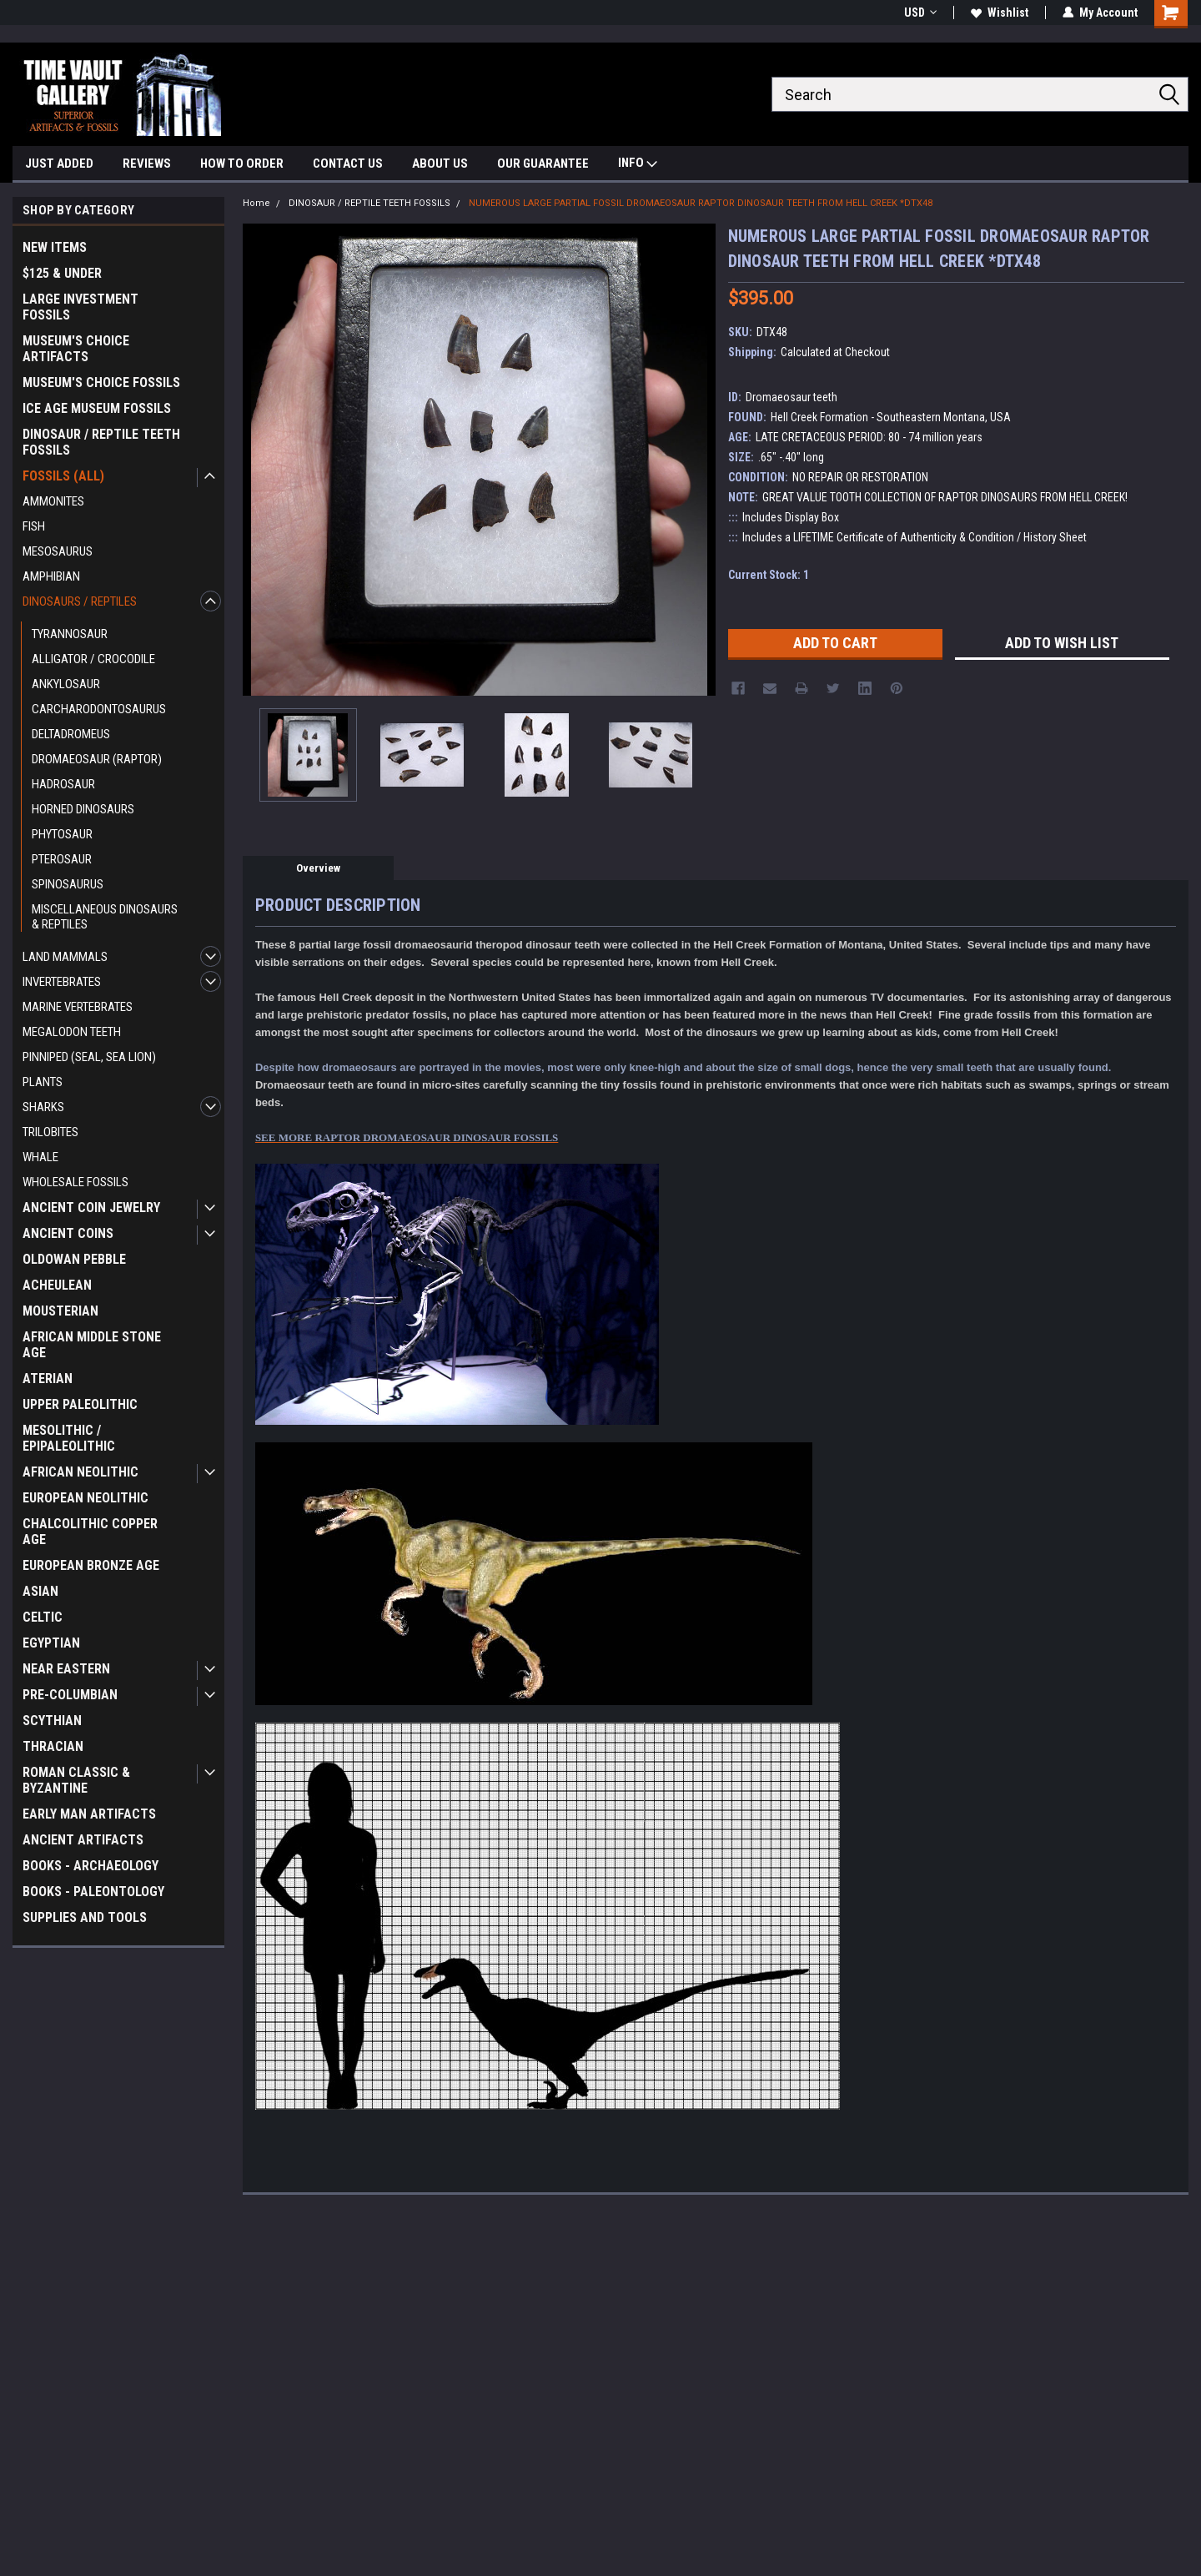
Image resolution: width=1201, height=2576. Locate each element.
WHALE (40, 1157)
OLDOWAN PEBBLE (74, 1259)
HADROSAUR (63, 784)
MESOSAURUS (58, 551)
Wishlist (999, 12)
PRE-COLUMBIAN (70, 1695)
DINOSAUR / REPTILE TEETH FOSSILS (101, 442)
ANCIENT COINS (68, 1233)
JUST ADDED (59, 163)
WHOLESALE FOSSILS (75, 1182)
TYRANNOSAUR (70, 633)
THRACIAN (53, 1746)
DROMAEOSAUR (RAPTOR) (97, 759)
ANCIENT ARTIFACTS (83, 1840)
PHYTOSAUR (62, 834)
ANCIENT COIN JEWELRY (91, 1207)
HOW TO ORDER (242, 163)
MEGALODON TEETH (72, 1031)
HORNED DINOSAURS (83, 809)
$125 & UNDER (62, 273)
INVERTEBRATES (62, 981)
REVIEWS (147, 163)
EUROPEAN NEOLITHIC (85, 1498)
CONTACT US (348, 163)
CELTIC (43, 1617)
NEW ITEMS (55, 247)
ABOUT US (440, 163)
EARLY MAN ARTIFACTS (89, 1814)
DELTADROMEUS (71, 734)
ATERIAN (48, 1378)
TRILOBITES (50, 1132)
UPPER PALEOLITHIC (80, 1404)
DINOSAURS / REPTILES (80, 601)
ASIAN (40, 1591)
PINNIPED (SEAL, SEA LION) (89, 1056)
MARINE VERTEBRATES (78, 1006)
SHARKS (43, 1106)
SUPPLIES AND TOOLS (85, 1917)
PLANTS (43, 1081)
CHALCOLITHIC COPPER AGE (90, 1531)
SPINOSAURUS (67, 884)
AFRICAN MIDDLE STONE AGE (92, 1345)
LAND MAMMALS (65, 956)
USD (920, 12)
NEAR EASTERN (66, 1669)
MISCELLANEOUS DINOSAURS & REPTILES (105, 917)
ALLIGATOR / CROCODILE (93, 659)
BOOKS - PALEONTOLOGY (93, 1891)
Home (256, 203)
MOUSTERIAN (60, 1311)
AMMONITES (53, 501)
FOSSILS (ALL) (63, 476)
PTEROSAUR (62, 859)
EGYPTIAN (51, 1643)
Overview (318, 868)
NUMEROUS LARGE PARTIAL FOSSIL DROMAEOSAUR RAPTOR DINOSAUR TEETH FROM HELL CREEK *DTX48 (700, 203)
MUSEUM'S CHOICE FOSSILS (101, 382)
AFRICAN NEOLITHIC (80, 1472)
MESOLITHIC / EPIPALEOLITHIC (69, 1438)
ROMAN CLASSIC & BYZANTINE (76, 1780)
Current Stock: (768, 574)
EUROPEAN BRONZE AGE (91, 1565)
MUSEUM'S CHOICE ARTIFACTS (76, 349)
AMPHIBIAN (51, 576)
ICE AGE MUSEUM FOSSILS (97, 408)
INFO (637, 164)
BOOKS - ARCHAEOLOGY (90, 1866)
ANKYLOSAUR (66, 684)
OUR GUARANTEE (543, 163)
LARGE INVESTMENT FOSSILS (80, 307)
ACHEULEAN (57, 1285)
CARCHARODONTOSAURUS (99, 709)
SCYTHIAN (52, 1720)
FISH (34, 526)
